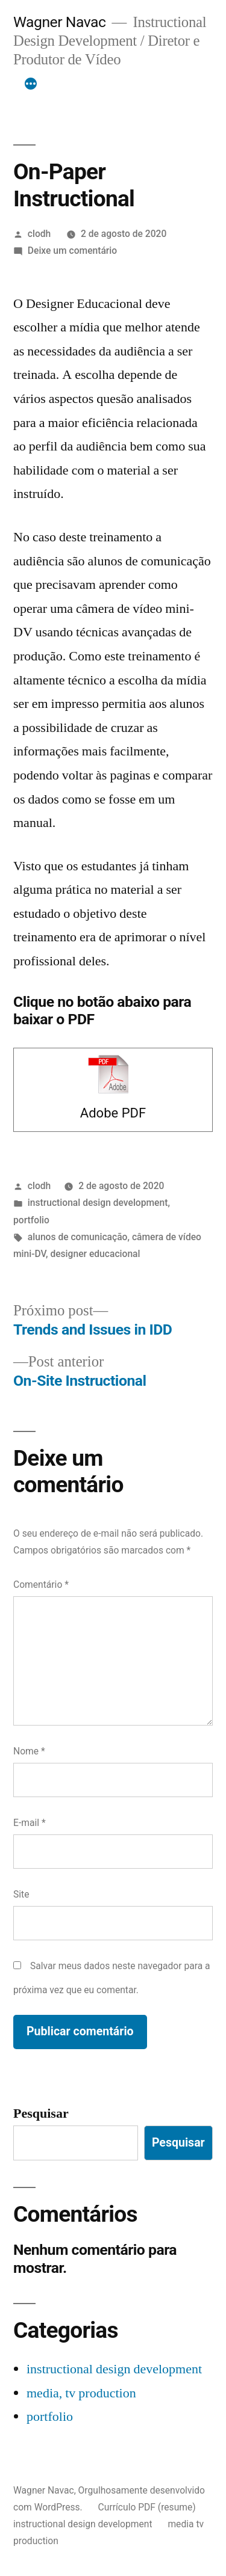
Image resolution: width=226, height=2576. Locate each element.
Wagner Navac (59, 22)
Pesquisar (41, 2113)
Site (21, 1894)
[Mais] (31, 84)
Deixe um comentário (72, 250)
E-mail (29, 1822)
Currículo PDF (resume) (147, 2507)
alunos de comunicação (78, 1237)
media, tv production (81, 2393)
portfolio (31, 1220)
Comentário (41, 1584)
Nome (29, 1751)
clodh (39, 233)
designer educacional (95, 1253)
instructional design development (98, 1202)
